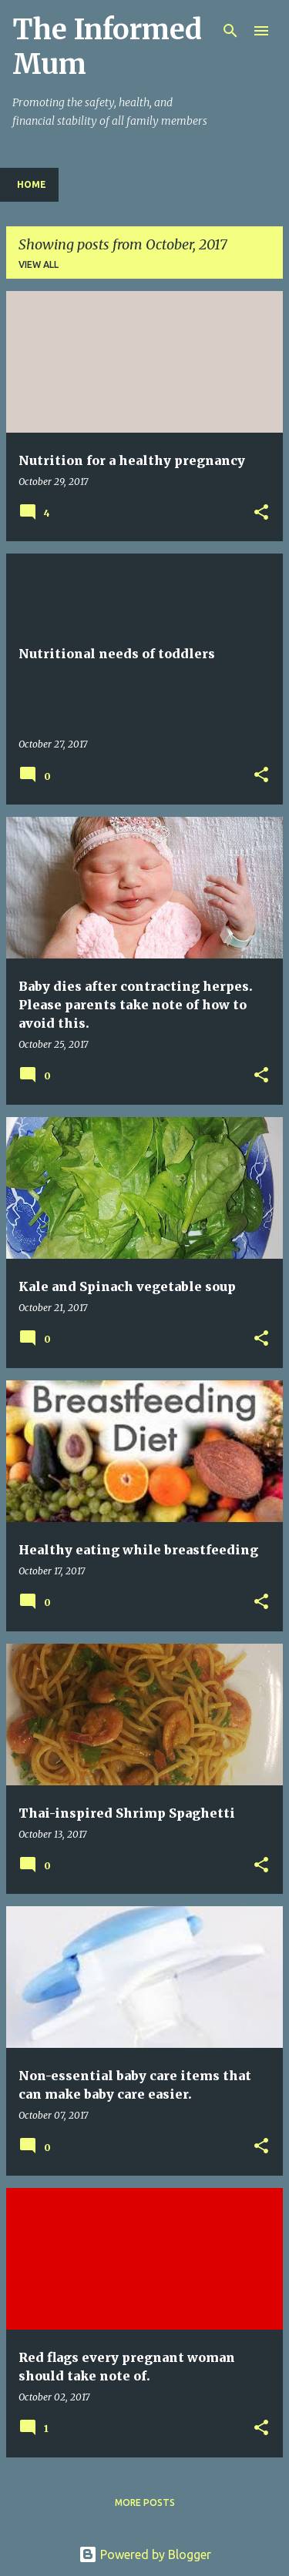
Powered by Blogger (145, 2554)
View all (38, 264)
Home (31, 184)
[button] (261, 513)
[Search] (230, 30)
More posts (145, 2502)
